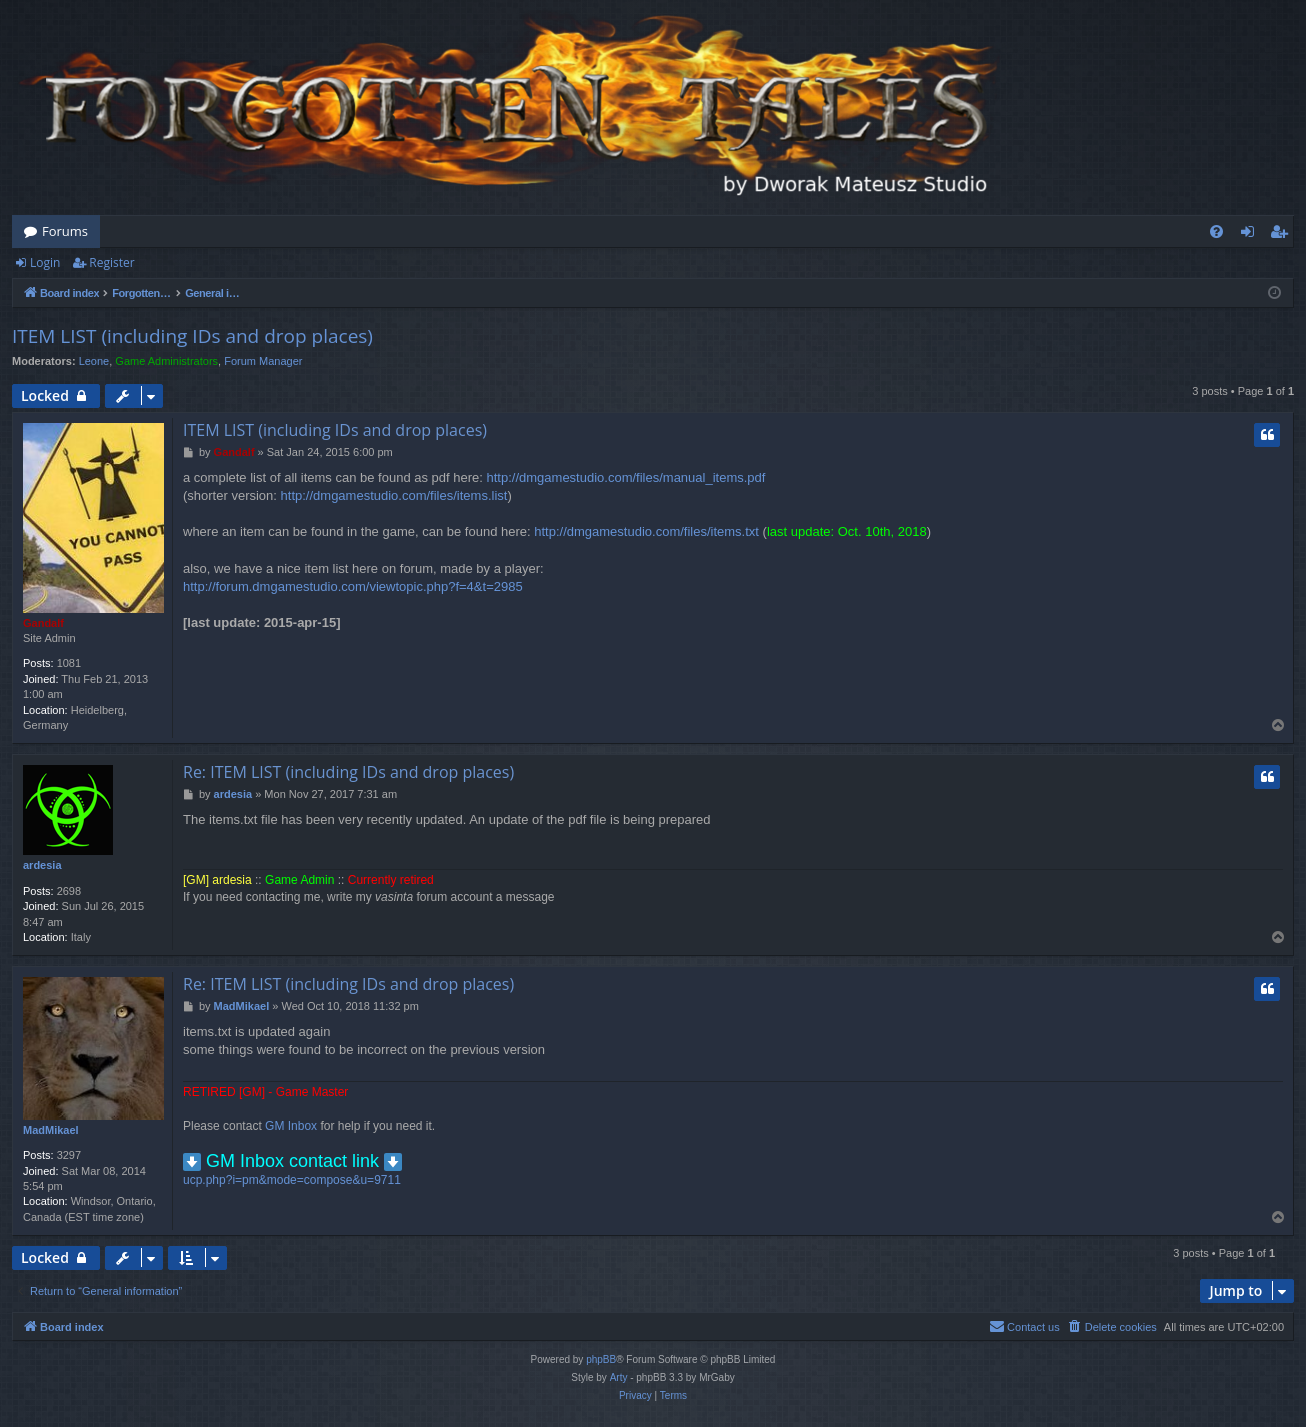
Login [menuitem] (1251, 235)
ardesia (42, 865)
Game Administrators (166, 361)
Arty (619, 1377)
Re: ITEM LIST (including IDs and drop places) (348, 772)
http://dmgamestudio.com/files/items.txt (646, 531)
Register (111, 262)
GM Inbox (291, 1126)
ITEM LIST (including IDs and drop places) (192, 336)
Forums (65, 231)
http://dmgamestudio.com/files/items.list (394, 495)
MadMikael (51, 1130)
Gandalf (43, 623)
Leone (94, 361)
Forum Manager (263, 361)
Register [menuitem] (1283, 235)
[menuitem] (1216, 231)
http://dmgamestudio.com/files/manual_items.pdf (626, 477)
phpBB (601, 1359)
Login (45, 262)
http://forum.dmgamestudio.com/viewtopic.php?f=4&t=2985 (353, 586)
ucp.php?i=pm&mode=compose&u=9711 (292, 1180)
